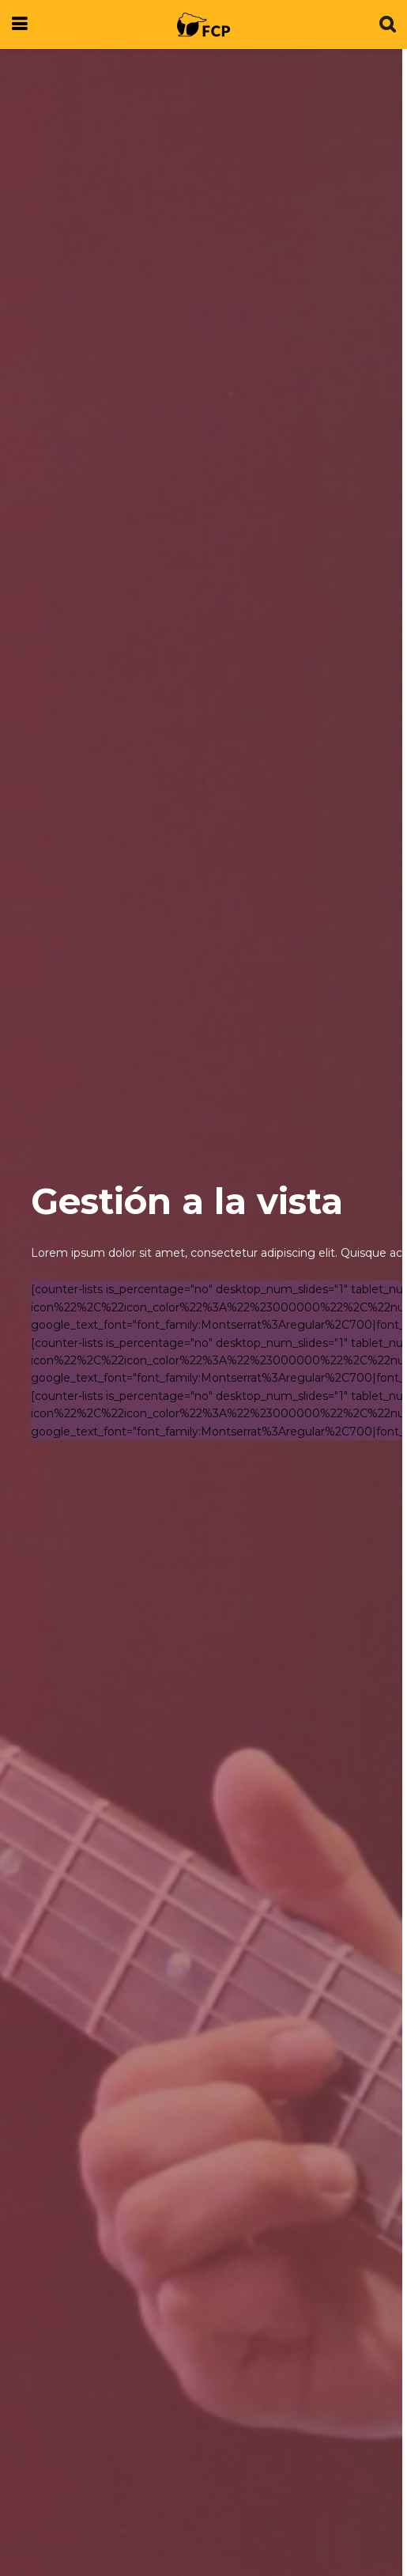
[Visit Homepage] (203, 24)
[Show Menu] (19, 24)
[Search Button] (387, 24)
